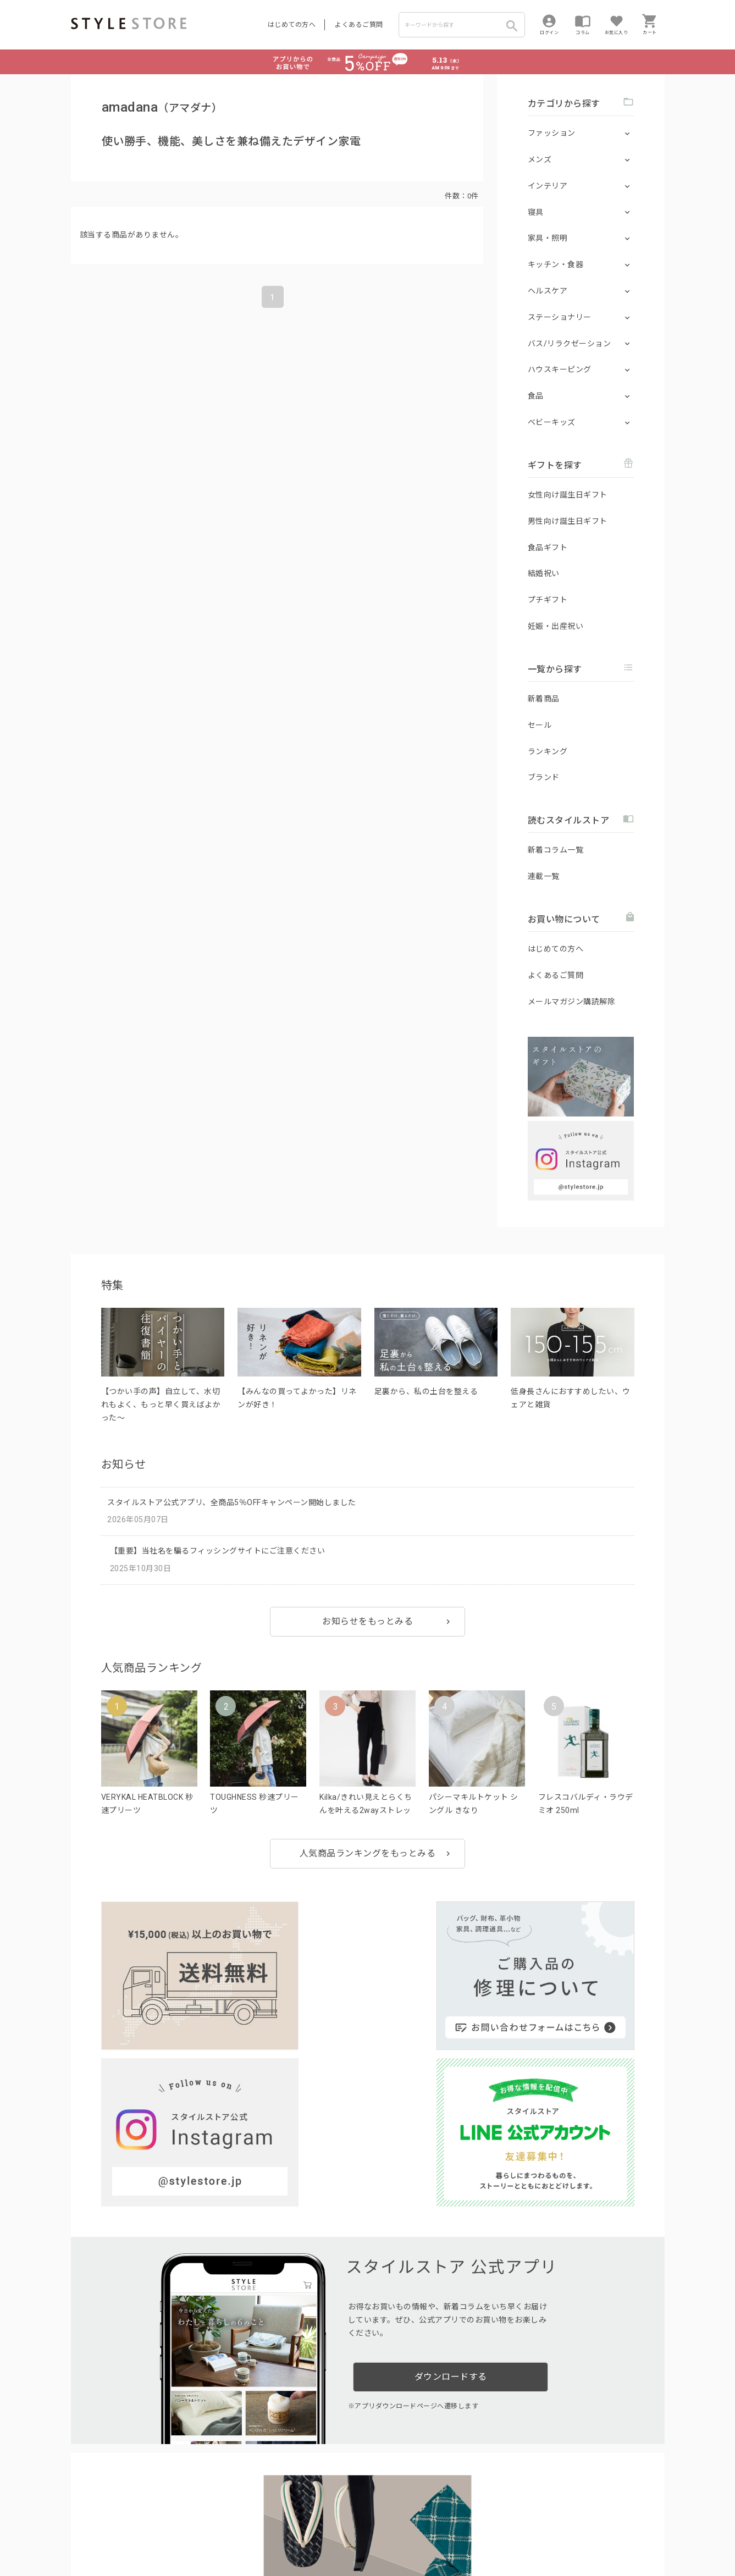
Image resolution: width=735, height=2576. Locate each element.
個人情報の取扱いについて (233, 2532)
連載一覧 (544, 876)
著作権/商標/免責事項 (108, 2548)
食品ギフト (548, 547)
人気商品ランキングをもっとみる (368, 1853)
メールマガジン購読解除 (572, 1001)
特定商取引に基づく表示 (377, 2532)
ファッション (552, 133)
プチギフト (548, 599)
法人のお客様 (224, 2507)
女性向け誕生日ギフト (567, 494)
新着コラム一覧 (556, 849)
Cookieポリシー (306, 2532)
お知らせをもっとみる (367, 1621)
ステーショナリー (560, 317)
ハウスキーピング (560, 369)
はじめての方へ (292, 25)
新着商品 (544, 698)
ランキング (548, 751)
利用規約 (84, 2532)
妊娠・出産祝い (556, 626)
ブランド (544, 777)
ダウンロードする (451, 2168)
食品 (536, 395)
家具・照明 (548, 238)
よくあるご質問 (359, 25)
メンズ (540, 159)
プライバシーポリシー (140, 2532)
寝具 (536, 212)
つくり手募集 (281, 2507)
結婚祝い (544, 573)
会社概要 (436, 2532)
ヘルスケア (548, 290)
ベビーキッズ (552, 422)
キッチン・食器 (556, 264)
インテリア (548, 185)
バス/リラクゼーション (569, 343)
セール (540, 725)
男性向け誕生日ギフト (567, 521)
